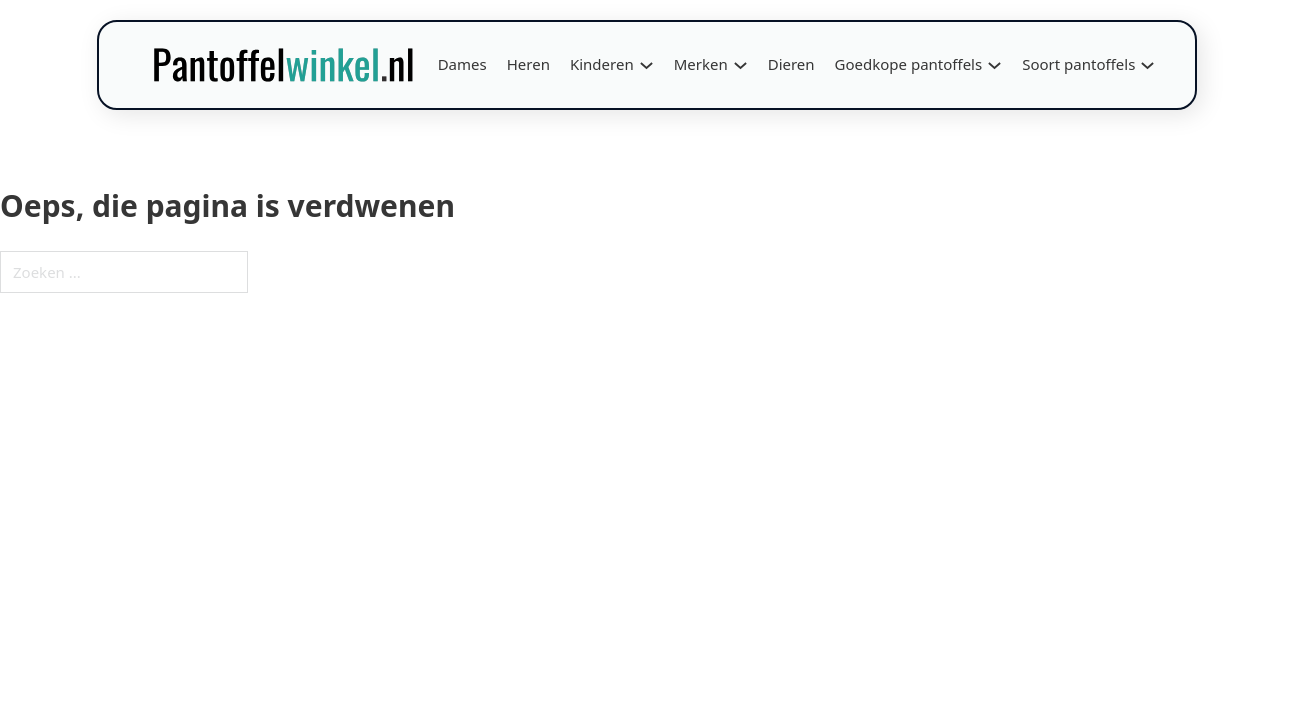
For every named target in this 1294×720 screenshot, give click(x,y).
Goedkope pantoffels (909, 64)
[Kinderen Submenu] (646, 65)
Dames (462, 64)
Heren (528, 64)
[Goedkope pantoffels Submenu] (994, 65)
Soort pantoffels (1078, 64)
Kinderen (602, 64)
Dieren (791, 64)
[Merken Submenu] (740, 65)
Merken (701, 64)
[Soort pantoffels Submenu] (1147, 65)
